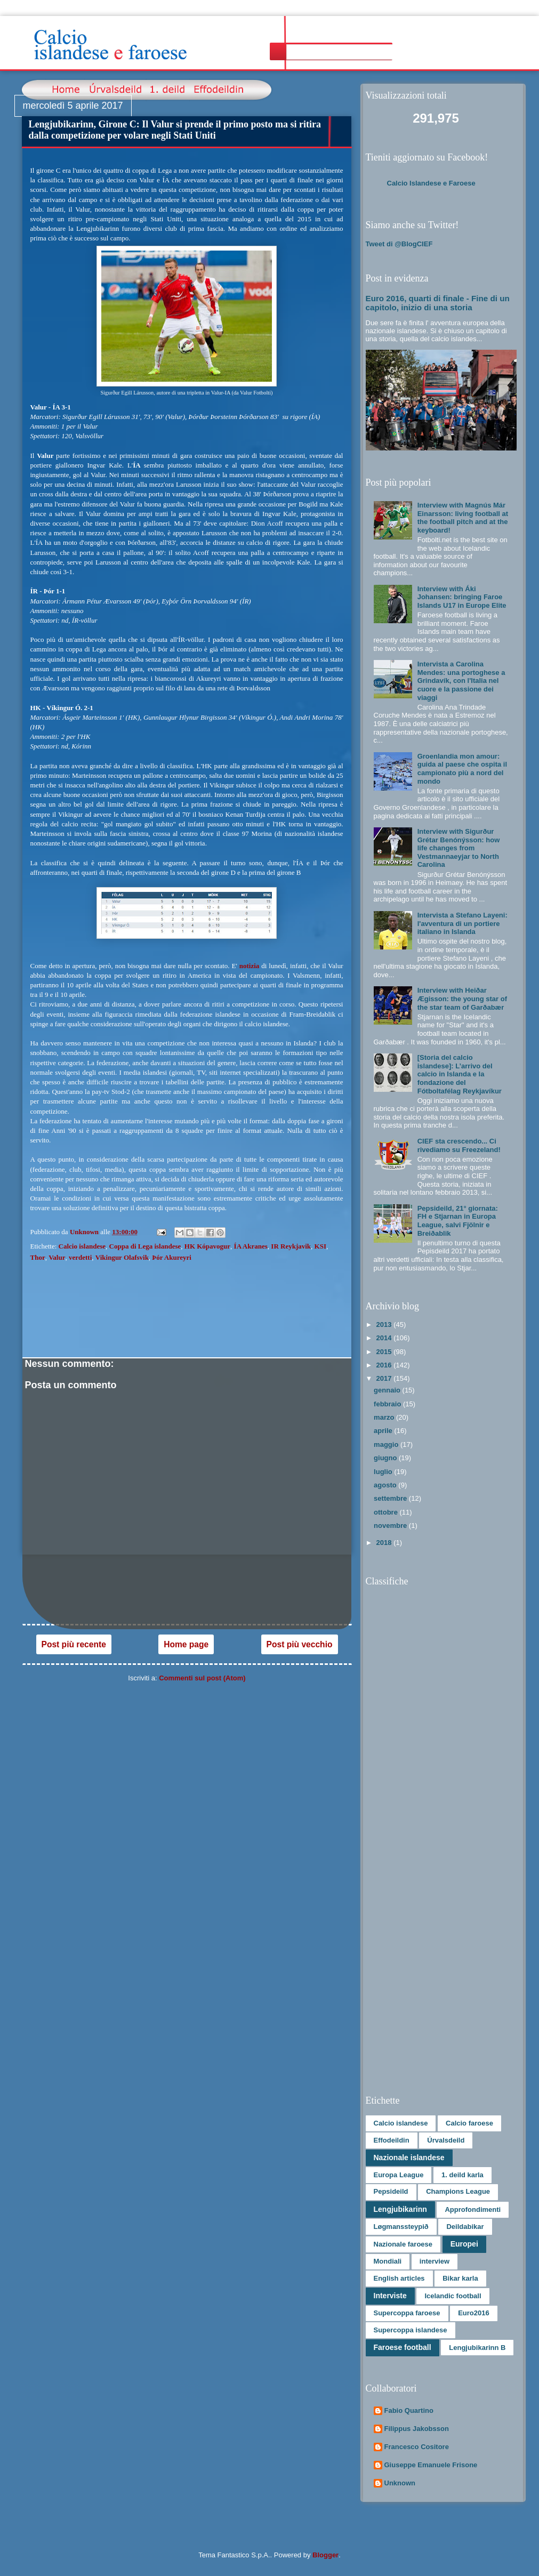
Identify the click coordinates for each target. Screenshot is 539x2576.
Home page (186, 1644)
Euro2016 (473, 2313)
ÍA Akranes (251, 1246)
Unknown (400, 2483)
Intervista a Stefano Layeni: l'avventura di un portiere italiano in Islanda (462, 923)
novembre (391, 1525)
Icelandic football (452, 2296)
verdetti (80, 1257)
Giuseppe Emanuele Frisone (431, 2465)
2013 (385, 1325)
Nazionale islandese (409, 2157)
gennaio (388, 1390)
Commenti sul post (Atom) (202, 1678)
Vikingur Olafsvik (122, 1257)
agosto (386, 1485)
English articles (399, 2278)
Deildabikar (465, 2227)
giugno (386, 1458)
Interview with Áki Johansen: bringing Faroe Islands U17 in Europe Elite (461, 597)
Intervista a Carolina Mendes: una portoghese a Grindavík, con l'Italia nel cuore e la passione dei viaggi (461, 680)
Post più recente (74, 1644)
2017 (385, 1378)
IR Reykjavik (291, 1246)
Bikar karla (460, 2278)
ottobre (386, 1512)
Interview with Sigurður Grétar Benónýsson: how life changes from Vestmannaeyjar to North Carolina (458, 847)
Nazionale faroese (403, 2244)
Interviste (390, 2295)
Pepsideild (391, 2191)
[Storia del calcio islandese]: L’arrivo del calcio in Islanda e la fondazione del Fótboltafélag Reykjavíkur (459, 1073)
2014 (385, 1338)
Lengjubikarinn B (477, 2348)
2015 (385, 1352)
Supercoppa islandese (410, 2330)
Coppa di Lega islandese (145, 1246)
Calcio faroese (469, 2123)
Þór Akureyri (171, 1257)
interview (434, 2261)
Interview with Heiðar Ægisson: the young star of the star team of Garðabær (462, 998)
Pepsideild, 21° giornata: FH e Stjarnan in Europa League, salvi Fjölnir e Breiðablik (457, 1220)
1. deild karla (462, 2175)
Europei (464, 2244)
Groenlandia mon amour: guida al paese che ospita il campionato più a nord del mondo (462, 768)
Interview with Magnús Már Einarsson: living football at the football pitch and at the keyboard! (462, 517)
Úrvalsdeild (445, 2140)
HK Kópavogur (207, 1246)
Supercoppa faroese (407, 2313)
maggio (387, 1444)
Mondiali (388, 2261)
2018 (385, 1543)
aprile (384, 1431)
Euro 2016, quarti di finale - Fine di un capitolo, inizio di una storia (438, 303)
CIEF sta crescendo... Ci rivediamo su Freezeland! (459, 1145)
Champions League (458, 2191)
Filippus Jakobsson (416, 2429)
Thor (37, 1257)
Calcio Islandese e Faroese (431, 183)
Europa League (399, 2175)
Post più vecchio (300, 1644)
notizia (250, 966)
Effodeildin (391, 2140)
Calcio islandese (82, 1246)
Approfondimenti (473, 2209)
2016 (385, 1365)
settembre (391, 1498)
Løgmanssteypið (401, 2227)
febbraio (388, 1404)
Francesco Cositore (416, 2447)
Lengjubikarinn (400, 2209)
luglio (384, 1472)
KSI (320, 1246)
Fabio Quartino (408, 2410)
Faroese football (402, 2347)
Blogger (325, 2555)
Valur (57, 1257)
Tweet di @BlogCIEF (399, 244)
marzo (385, 1417)
